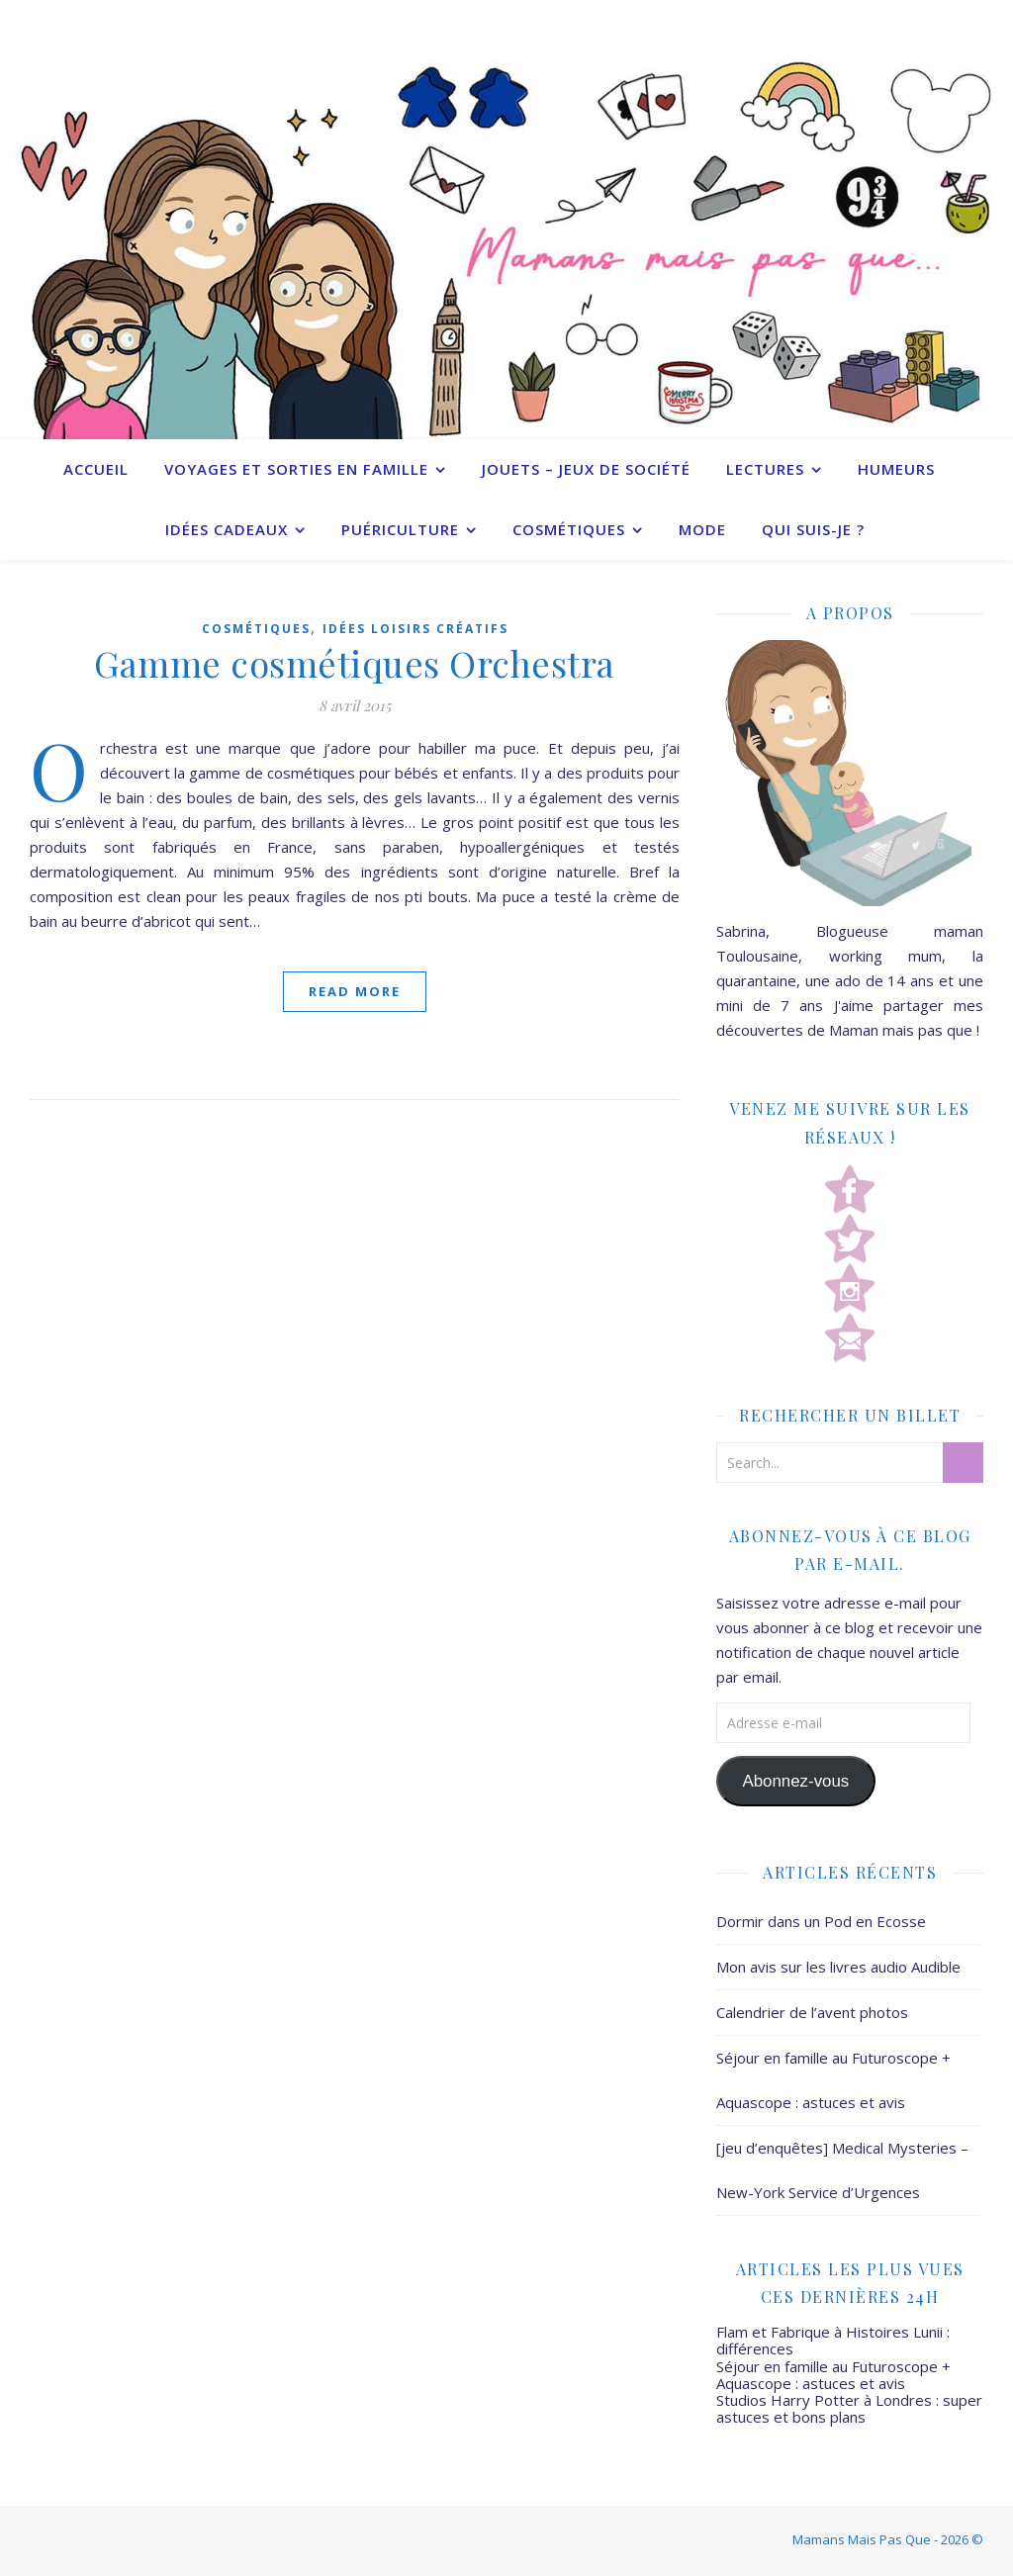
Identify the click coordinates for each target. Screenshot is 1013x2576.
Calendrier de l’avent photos (812, 2012)
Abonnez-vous (795, 1781)
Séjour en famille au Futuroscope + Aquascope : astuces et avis (833, 2374)
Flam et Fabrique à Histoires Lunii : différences (833, 2340)
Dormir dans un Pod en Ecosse (821, 1921)
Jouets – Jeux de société (586, 469)
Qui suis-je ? (813, 529)
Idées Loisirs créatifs (415, 628)
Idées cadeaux (226, 529)
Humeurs (896, 469)
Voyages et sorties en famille (296, 469)
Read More (355, 991)
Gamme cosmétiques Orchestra (354, 663)
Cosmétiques (568, 529)
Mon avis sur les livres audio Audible (838, 1967)
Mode (702, 529)
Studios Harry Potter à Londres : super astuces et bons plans (849, 2408)
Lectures (765, 469)
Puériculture (400, 529)
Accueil (96, 469)
